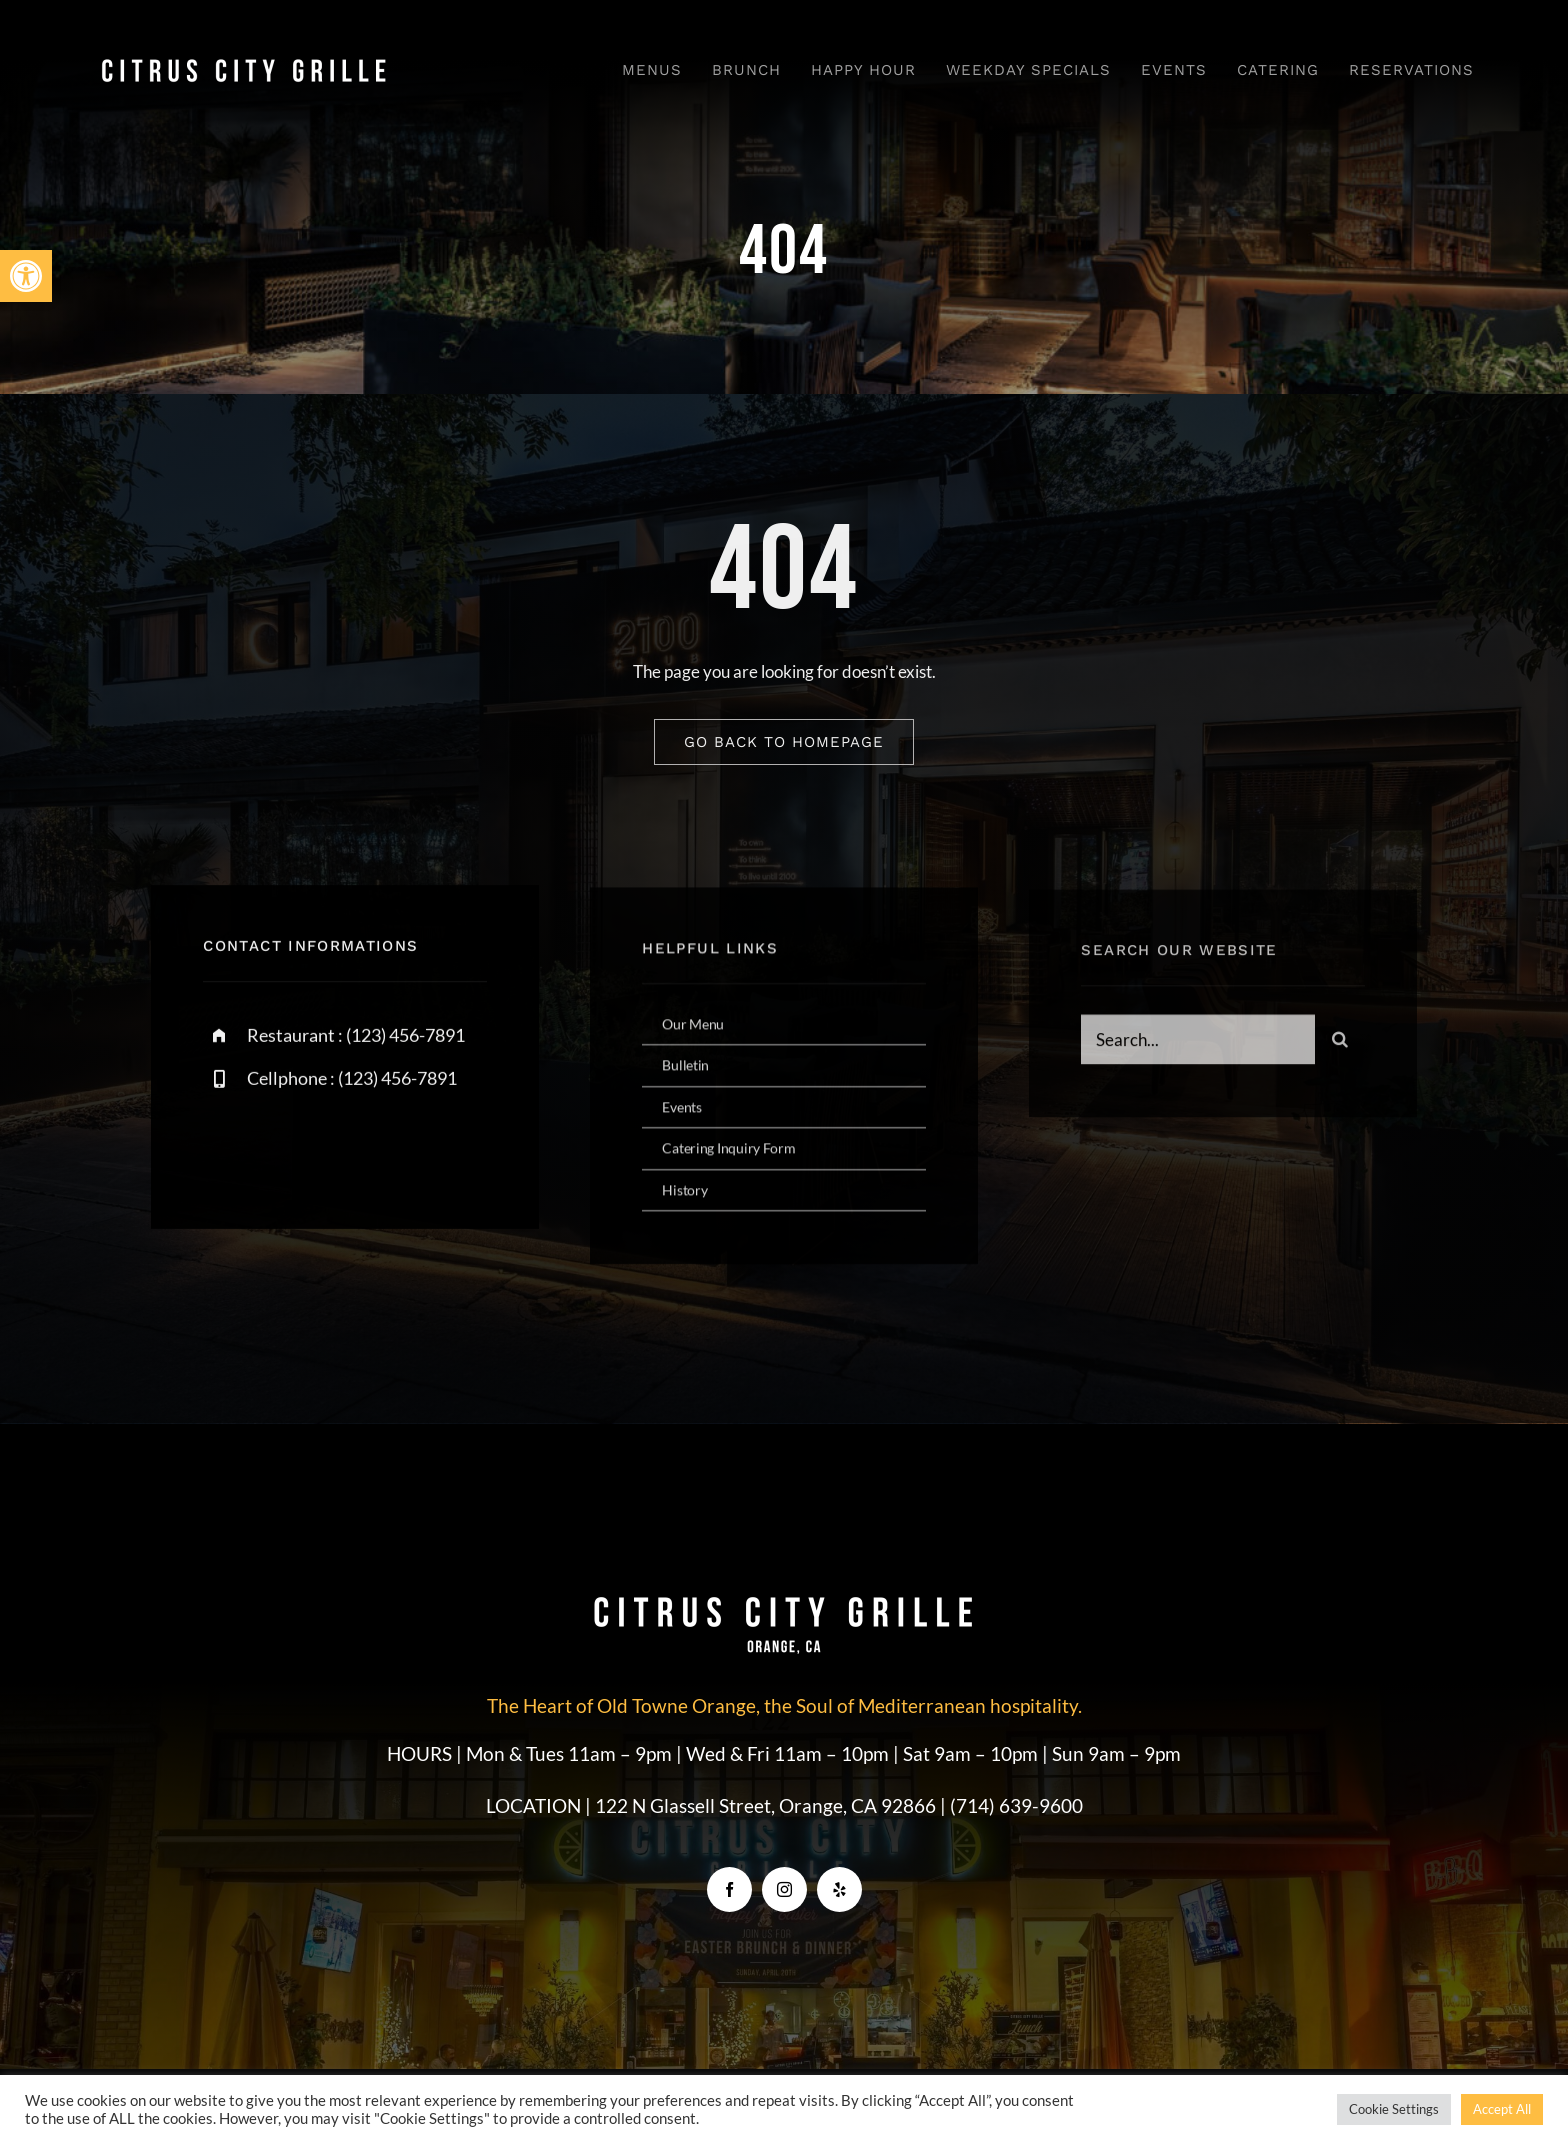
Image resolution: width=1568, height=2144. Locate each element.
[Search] (1340, 1046)
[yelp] (839, 1889)
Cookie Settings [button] (1394, 2109)
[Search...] (1197, 1046)
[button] (26, 276)
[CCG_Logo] (244, 62)
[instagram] (335, 1150)
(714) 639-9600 (1016, 1805)
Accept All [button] (1502, 2109)
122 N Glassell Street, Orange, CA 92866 (767, 1805)
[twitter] (280, 1150)
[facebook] (225, 1150)
